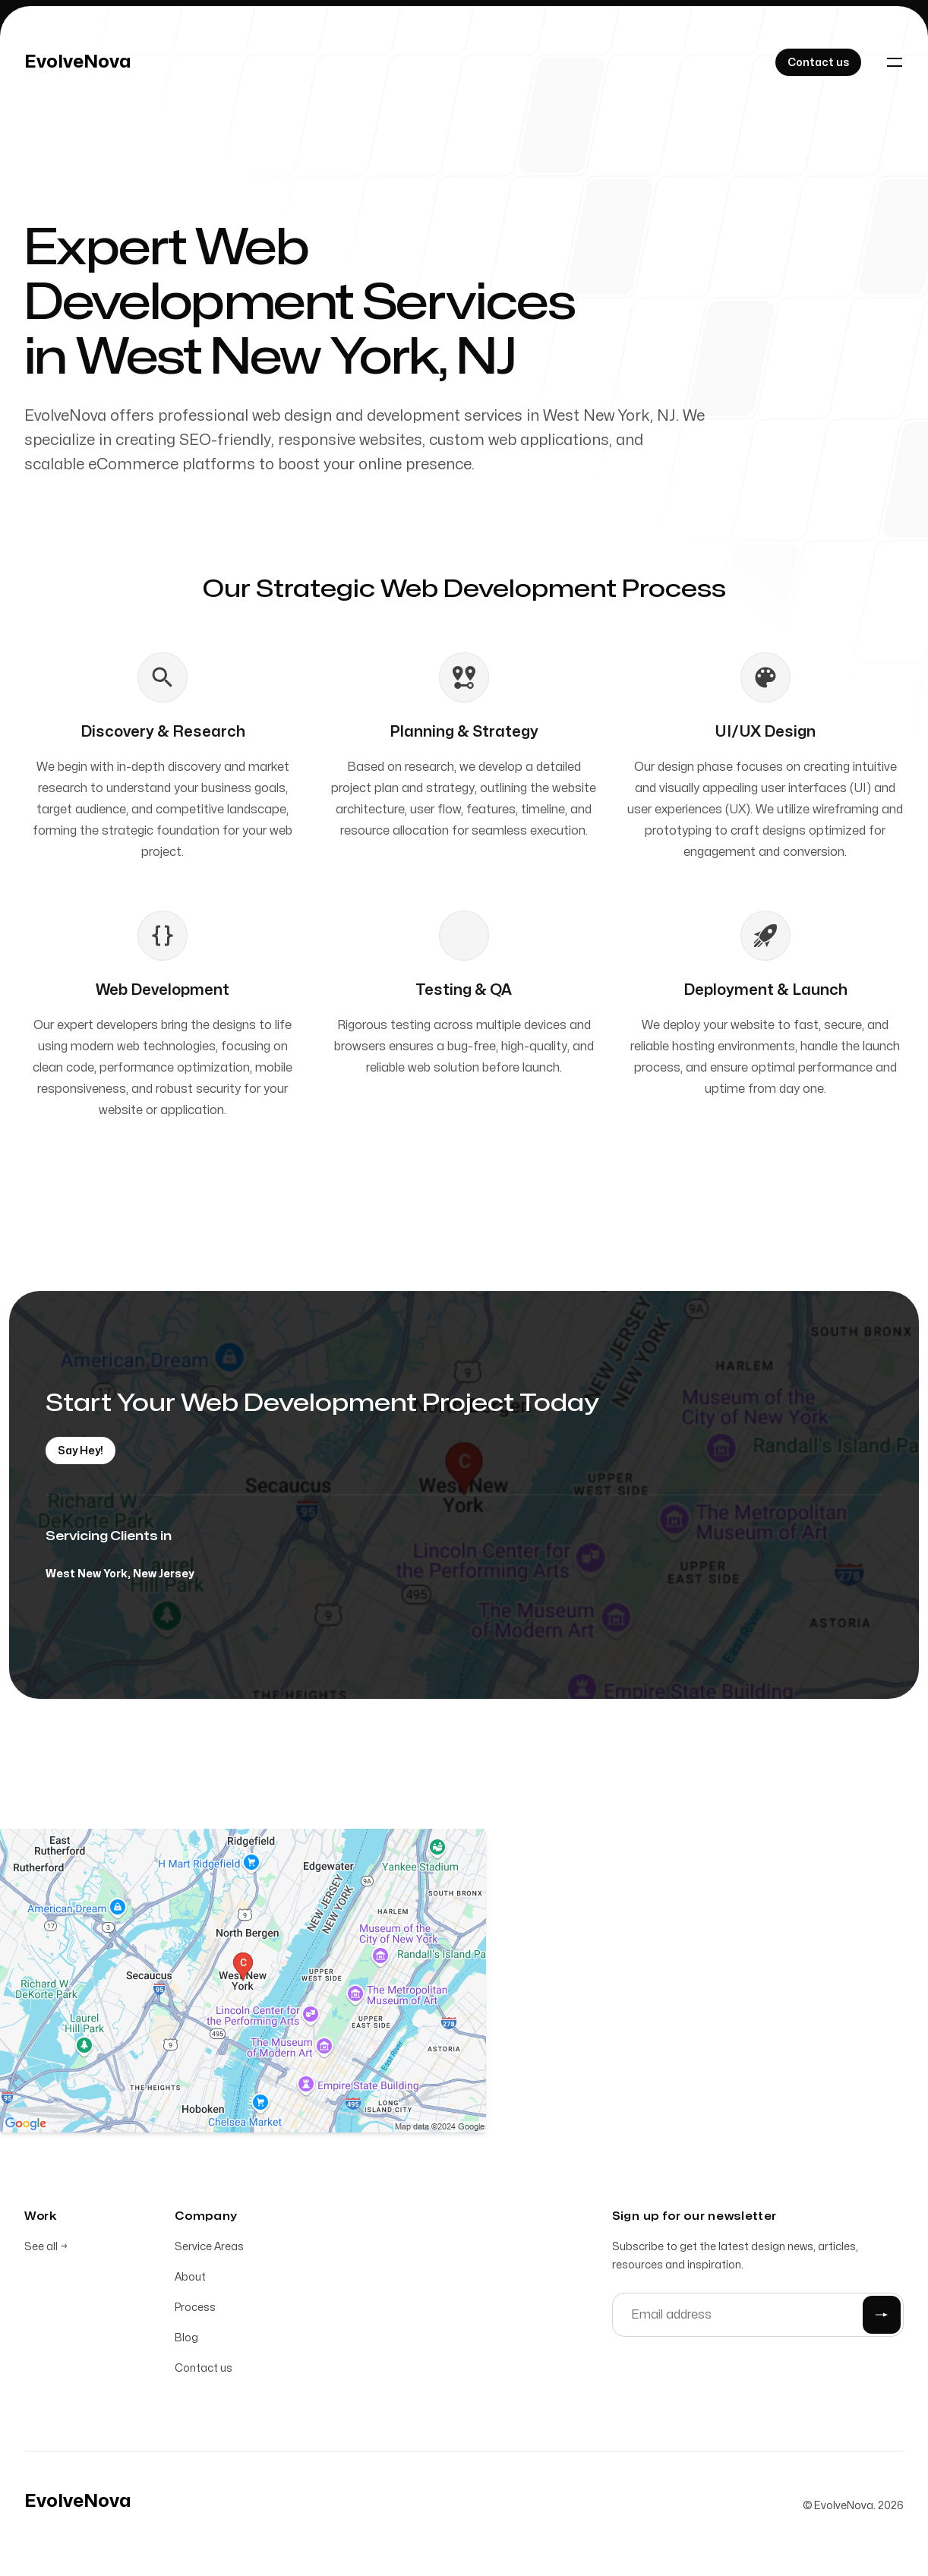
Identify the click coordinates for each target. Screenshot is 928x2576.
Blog (186, 2338)
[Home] (77, 62)
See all (46, 2247)
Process (195, 2307)
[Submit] (882, 2315)
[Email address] (758, 2315)
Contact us (203, 2368)
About (190, 2277)
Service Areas (209, 2247)
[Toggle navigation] (894, 62)
